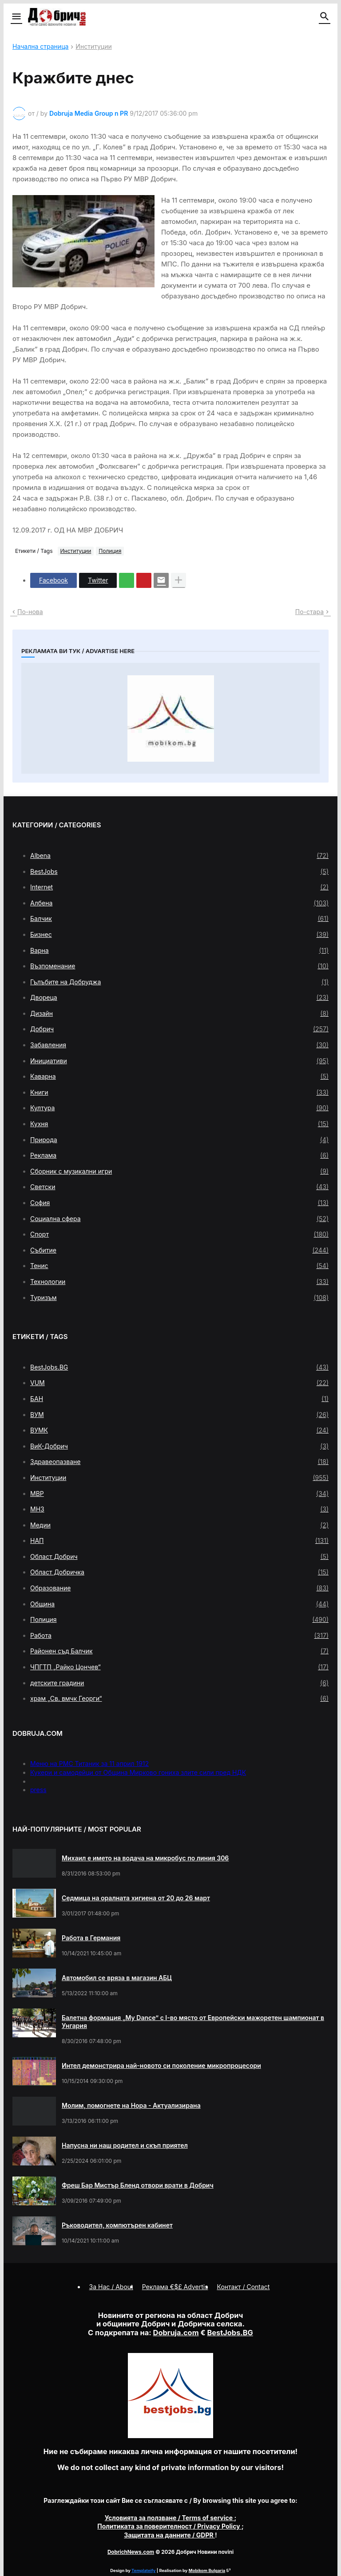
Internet (179, 887)
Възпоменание (179, 966)
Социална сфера (179, 1218)
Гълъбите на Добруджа (179, 982)
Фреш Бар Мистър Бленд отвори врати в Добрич (138, 2185)
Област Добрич (179, 1556)
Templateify (143, 2570)
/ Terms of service (169, 2517)
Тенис (179, 1265)
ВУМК (179, 1430)
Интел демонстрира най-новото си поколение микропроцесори (161, 2065)
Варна (179, 950)
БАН (179, 1398)
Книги (179, 1092)
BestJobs (179, 871)
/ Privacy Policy (169, 2526)
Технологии (179, 1281)
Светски (179, 1186)
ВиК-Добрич (179, 1446)
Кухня (179, 1124)
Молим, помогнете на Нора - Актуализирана (131, 2105)
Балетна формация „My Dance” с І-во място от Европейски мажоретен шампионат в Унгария (193, 2021)
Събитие (179, 1250)
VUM (179, 1382)
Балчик (179, 918)
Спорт (179, 1234)
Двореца (179, 997)
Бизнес (179, 934)
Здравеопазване (179, 1461)
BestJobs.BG (179, 1367)
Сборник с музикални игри (179, 1171)
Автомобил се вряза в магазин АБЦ (117, 1977)
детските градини (179, 1683)
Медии (179, 1525)
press (38, 1789)
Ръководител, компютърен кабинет (117, 2225)
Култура (179, 1108)
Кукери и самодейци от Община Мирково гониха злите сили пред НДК (138, 1772)
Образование (179, 1588)
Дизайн (179, 1013)
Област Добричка (179, 1572)
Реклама (179, 1155)
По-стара (309, 611)
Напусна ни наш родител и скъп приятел (125, 2145)
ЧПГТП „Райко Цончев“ (179, 1667)
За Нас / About (111, 2286)
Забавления (179, 1045)
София (179, 1202)
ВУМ (179, 1414)
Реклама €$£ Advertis (175, 2286)
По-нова (30, 611)
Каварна (179, 1076)
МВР (179, 1493)
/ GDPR (169, 2535)
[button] (16, 16)
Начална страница (40, 46)
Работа (179, 1635)
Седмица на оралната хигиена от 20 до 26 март (136, 1898)
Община (179, 1604)
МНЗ (179, 1509)
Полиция (110, 551)
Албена (179, 903)
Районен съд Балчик (179, 1651)
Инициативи (179, 1061)
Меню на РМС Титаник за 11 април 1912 (89, 1763)
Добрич (179, 1029)
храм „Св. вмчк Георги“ (179, 1698)
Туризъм (179, 1297)
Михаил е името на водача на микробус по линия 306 (145, 1858)
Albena (179, 855)
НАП (179, 1540)
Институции (93, 46)
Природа (179, 1139)
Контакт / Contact (243, 2286)
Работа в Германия (91, 1938)
